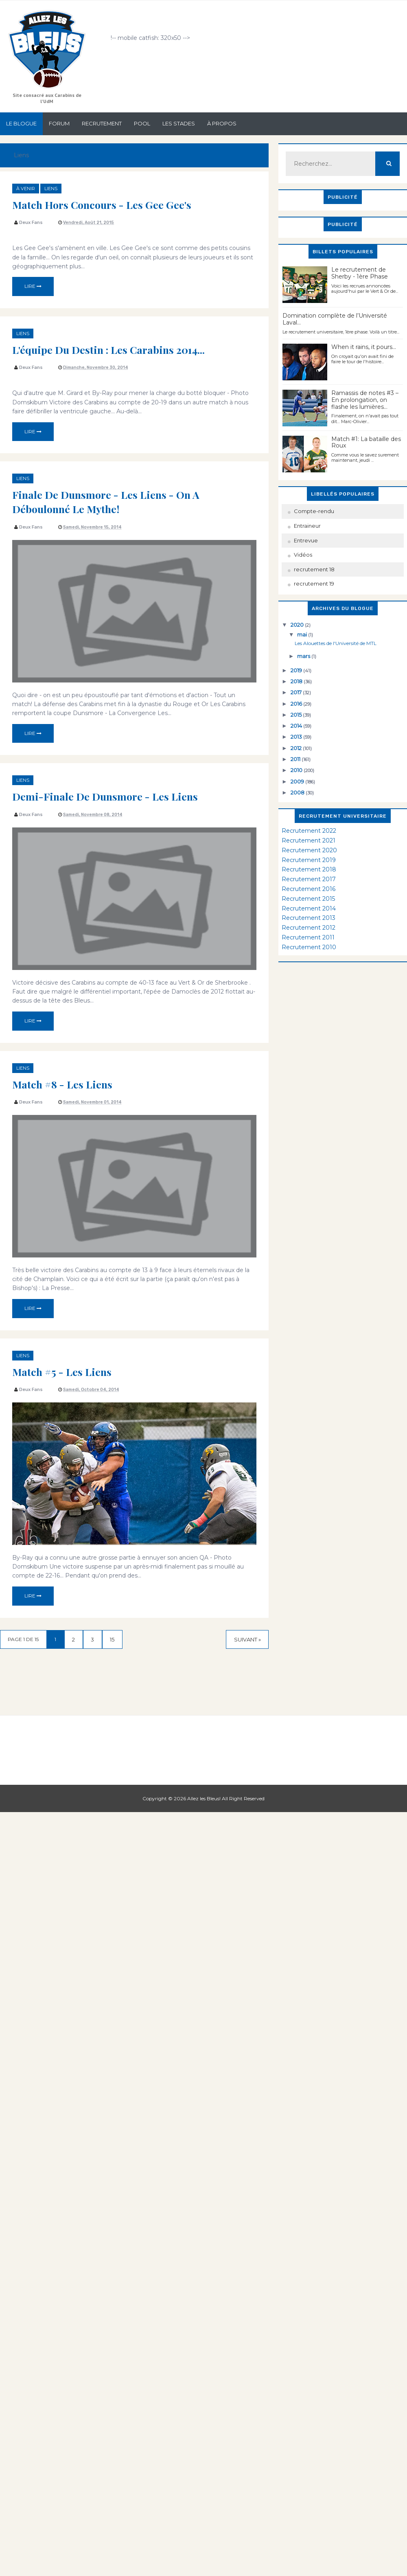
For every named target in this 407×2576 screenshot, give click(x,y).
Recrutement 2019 (309, 860)
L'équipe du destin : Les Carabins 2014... (113, 349)
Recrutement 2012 (308, 927)
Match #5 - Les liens (63, 1371)
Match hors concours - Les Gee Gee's (105, 204)
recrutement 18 (314, 569)
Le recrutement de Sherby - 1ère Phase (359, 273)
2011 (296, 759)
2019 (297, 670)
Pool (142, 123)
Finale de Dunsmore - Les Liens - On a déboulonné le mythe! (109, 501)
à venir (25, 188)
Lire (33, 286)
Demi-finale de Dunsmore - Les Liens (108, 796)
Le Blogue (21, 123)
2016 (297, 703)
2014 (297, 725)
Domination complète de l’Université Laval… (334, 319)
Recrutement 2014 (309, 908)
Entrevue (306, 540)
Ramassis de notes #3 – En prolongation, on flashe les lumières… (364, 399)
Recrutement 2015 (308, 898)
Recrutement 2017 (309, 879)
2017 (297, 692)
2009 (298, 781)
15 (118, 1640)
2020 (298, 624)
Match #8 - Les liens (64, 1084)
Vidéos (303, 554)
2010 (297, 770)
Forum (59, 123)
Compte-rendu (314, 511)
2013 (297, 736)
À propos (221, 123)
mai (302, 634)
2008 (298, 792)
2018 (297, 681)
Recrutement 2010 (309, 947)
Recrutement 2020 (309, 850)
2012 (297, 748)
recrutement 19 (314, 583)
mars (304, 656)
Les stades (178, 123)
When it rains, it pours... (363, 347)
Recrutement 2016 (308, 889)
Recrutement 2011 (308, 937)
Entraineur (307, 525)
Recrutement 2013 (308, 918)
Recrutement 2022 (309, 830)
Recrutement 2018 (309, 869)
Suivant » (246, 1640)
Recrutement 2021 (308, 840)
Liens (50, 188)
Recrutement (102, 123)
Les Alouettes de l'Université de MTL (335, 643)
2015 (297, 714)
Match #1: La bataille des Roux (366, 442)
